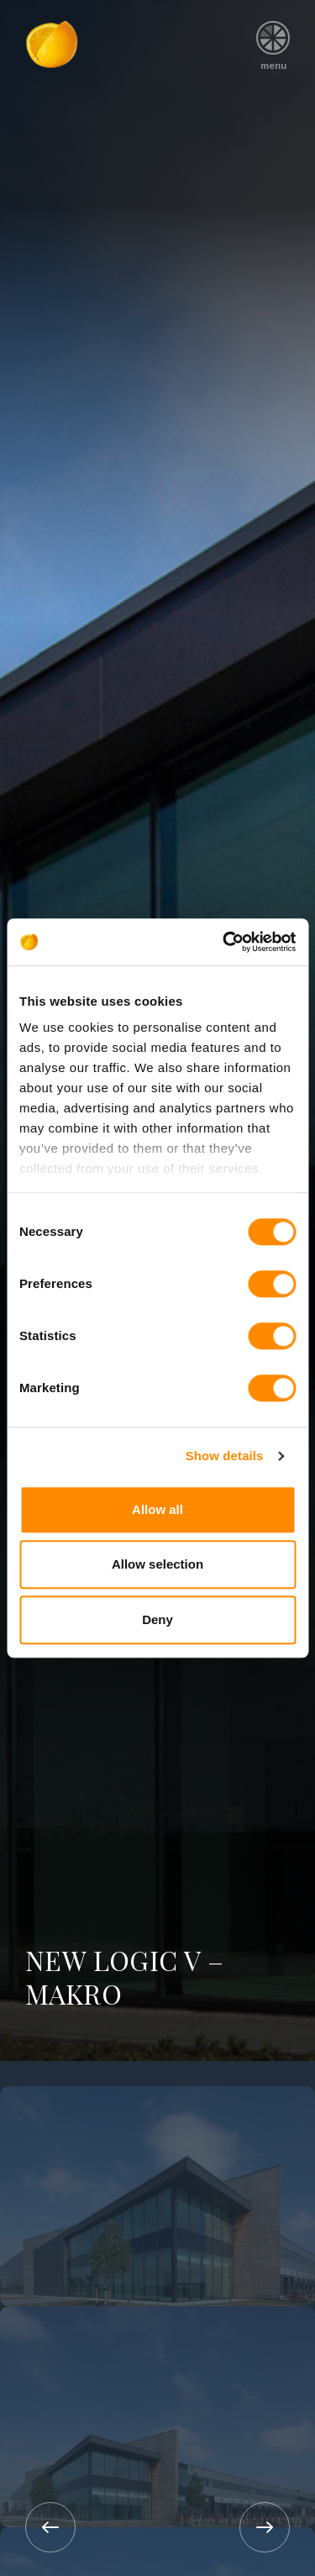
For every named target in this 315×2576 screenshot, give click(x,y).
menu (273, 40)
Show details (225, 1455)
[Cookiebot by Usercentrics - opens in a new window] (224, 942)
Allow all (157, 1509)
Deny (157, 1619)
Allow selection (157, 1564)
